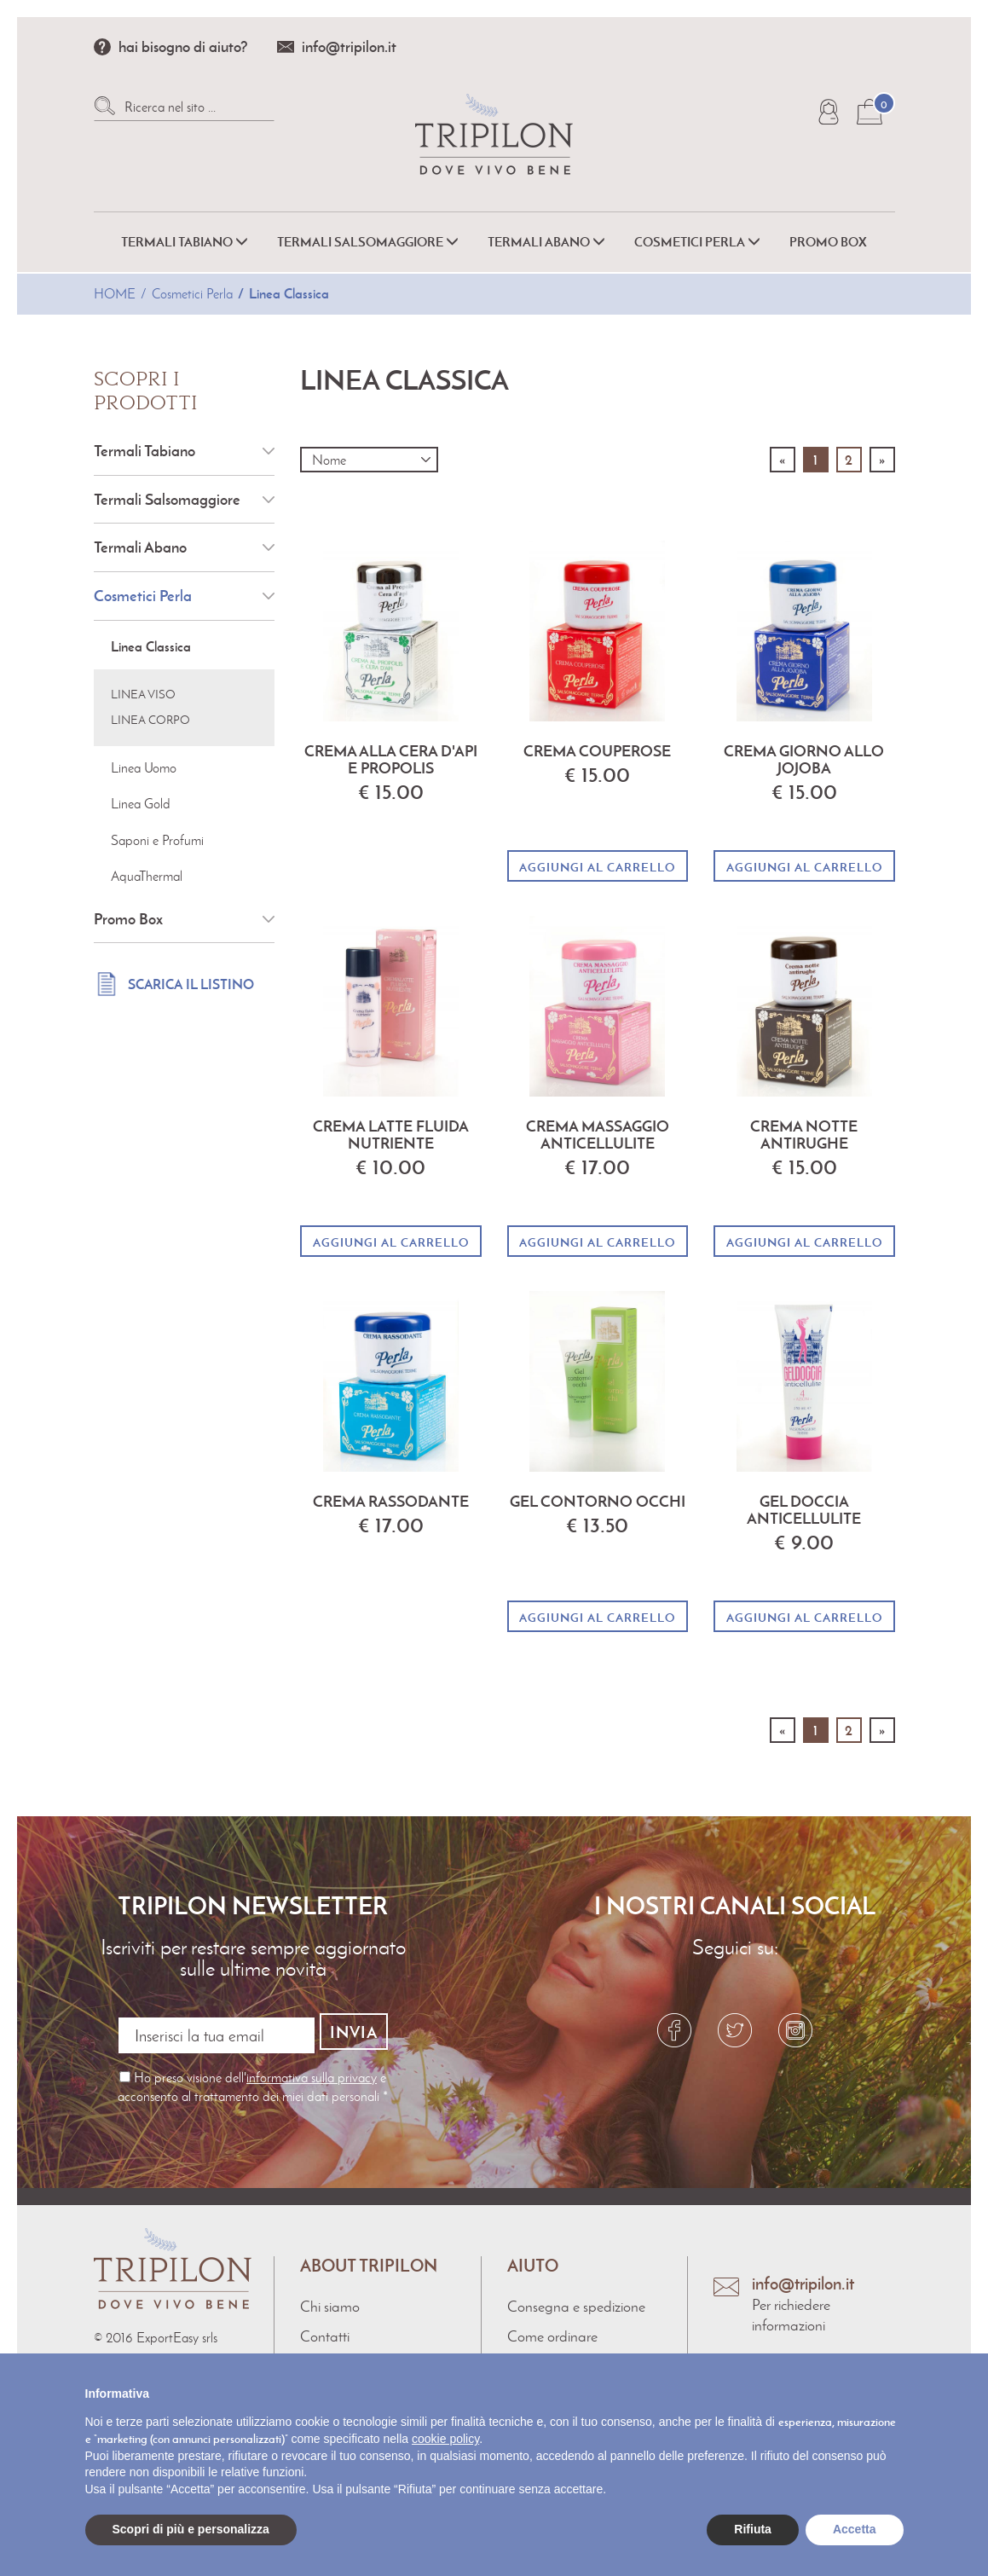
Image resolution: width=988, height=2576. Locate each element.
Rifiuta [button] (752, 2529)
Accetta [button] (854, 2529)
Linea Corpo (150, 720)
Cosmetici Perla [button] (697, 242)
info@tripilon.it (349, 46)
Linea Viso (143, 694)
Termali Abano (140, 547)
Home (115, 294)
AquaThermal (146, 876)
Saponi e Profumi (157, 840)
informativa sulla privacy (311, 2070)
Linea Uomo (143, 768)
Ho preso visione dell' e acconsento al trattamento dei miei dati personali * (253, 2079)
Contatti (325, 2329)
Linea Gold (140, 804)
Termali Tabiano (144, 450)
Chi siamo (330, 2298)
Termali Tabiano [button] (184, 242)
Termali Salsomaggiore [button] (368, 242)
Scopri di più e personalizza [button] (191, 2529)
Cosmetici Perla (192, 294)
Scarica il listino (191, 984)
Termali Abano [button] (546, 242)
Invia (354, 2032)
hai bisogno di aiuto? (183, 46)
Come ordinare (552, 2329)
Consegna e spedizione (576, 2298)
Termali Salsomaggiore (167, 499)
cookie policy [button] (445, 2439)
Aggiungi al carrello (597, 867)
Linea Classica (289, 293)
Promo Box (828, 242)
